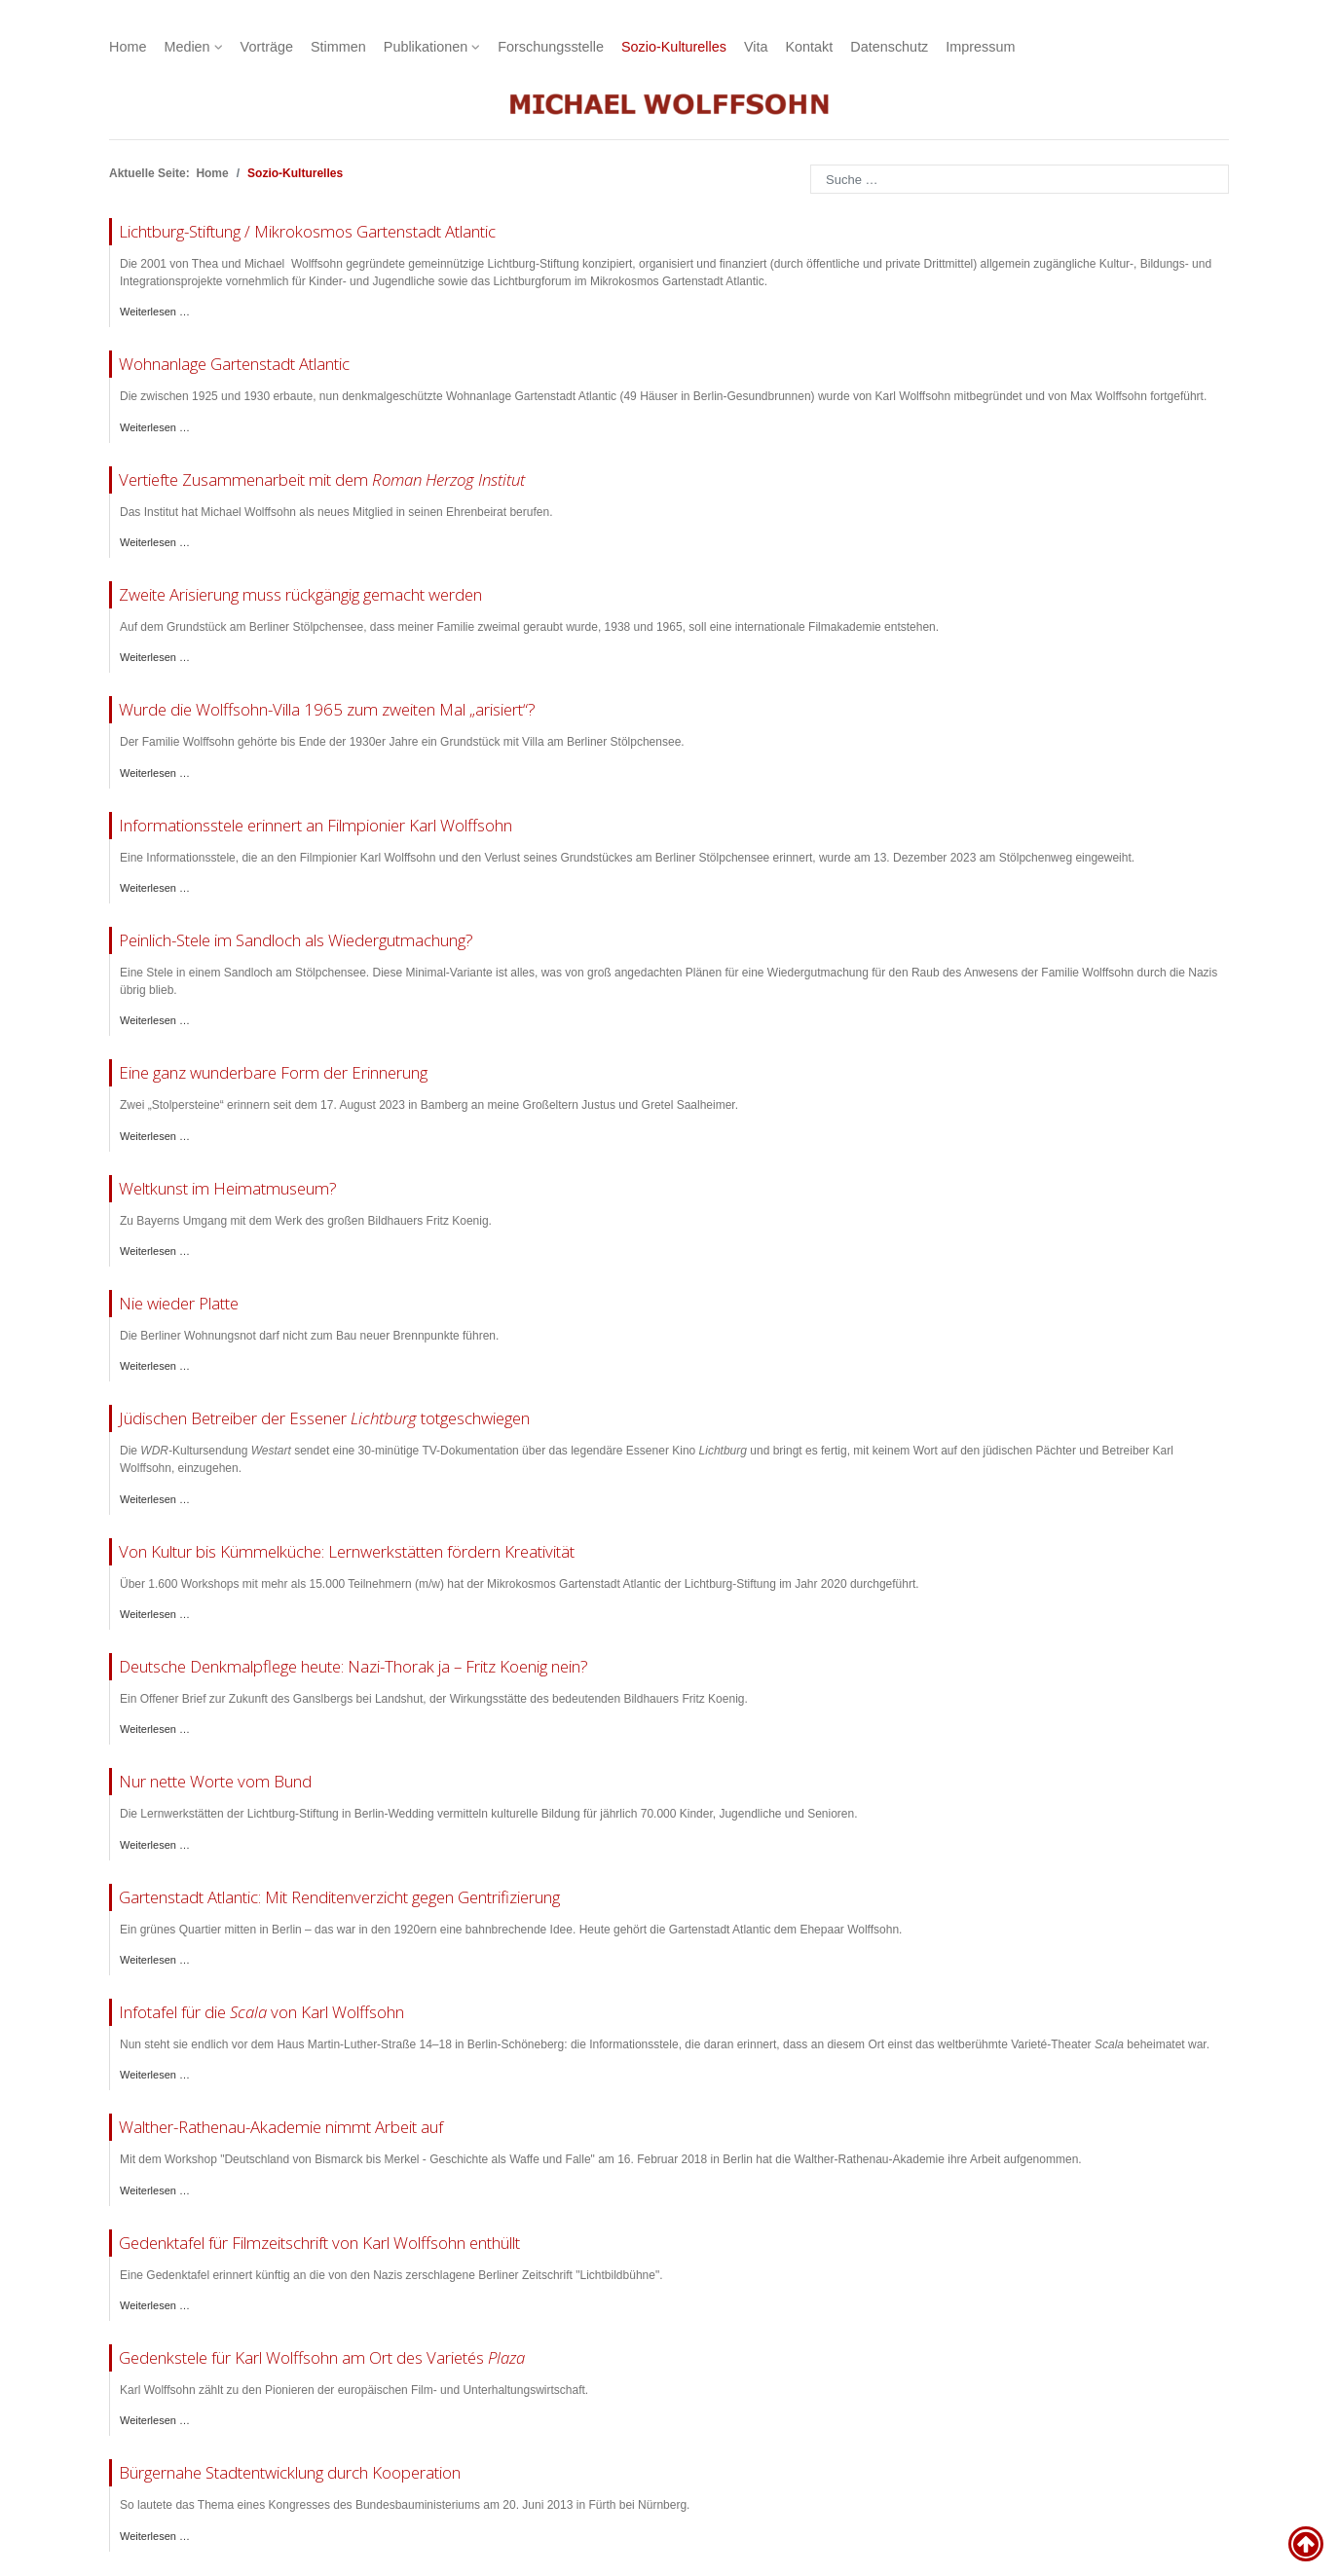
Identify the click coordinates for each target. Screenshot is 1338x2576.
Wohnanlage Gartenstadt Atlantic (234, 363)
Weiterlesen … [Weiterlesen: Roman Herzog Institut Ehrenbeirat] (155, 542)
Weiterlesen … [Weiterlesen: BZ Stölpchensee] (155, 1020)
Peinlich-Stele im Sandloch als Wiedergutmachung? (296, 940)
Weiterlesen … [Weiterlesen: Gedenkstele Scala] (155, 2074)
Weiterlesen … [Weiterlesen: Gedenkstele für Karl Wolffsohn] (155, 2420)
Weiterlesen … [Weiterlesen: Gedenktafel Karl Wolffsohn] (155, 2305)
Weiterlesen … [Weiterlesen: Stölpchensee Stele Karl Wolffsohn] (155, 888)
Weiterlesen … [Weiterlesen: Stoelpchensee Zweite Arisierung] (155, 657)
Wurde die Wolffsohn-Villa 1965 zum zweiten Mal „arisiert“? (327, 709)
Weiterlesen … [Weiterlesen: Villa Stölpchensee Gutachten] (155, 773)
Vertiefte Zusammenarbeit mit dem (322, 479)
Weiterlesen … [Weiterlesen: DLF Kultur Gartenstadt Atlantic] (155, 1960)
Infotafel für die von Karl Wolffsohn (261, 2012)
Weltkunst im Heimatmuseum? (228, 1188)
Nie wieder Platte (179, 1303)
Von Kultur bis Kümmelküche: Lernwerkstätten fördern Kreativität (347, 1551)
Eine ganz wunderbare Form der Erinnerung (273, 1072)
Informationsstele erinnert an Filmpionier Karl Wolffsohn (315, 825)
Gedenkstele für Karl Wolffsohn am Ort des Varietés (322, 2357)
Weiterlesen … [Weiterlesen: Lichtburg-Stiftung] (155, 311)
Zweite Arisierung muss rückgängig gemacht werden (300, 594)
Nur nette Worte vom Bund (215, 1781)
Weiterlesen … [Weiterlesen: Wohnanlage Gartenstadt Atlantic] (155, 427)
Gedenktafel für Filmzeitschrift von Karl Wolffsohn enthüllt (319, 2242)
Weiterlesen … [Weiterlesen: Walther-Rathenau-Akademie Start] (155, 2190)
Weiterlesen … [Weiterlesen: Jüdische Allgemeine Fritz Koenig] (155, 1251)
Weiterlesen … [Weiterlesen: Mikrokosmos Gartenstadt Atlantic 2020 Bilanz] (155, 1614)
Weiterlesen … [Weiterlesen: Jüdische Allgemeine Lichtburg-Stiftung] (155, 1845)
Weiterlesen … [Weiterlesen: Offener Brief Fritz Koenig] (155, 1729)
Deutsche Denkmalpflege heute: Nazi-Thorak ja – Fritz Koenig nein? (353, 1666)
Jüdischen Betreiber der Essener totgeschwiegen (324, 1418)
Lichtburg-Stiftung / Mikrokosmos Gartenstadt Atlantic (307, 231)
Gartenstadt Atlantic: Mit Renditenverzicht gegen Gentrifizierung (339, 1897)
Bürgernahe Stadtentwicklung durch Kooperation (290, 2472)
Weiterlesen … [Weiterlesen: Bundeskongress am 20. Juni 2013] (155, 2536)
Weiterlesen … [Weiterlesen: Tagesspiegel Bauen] (155, 1366)
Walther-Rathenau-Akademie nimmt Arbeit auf (281, 2127)
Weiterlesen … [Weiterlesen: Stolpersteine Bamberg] (155, 1136)
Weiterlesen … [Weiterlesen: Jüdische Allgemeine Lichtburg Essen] (155, 1499)
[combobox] (1019, 179)
